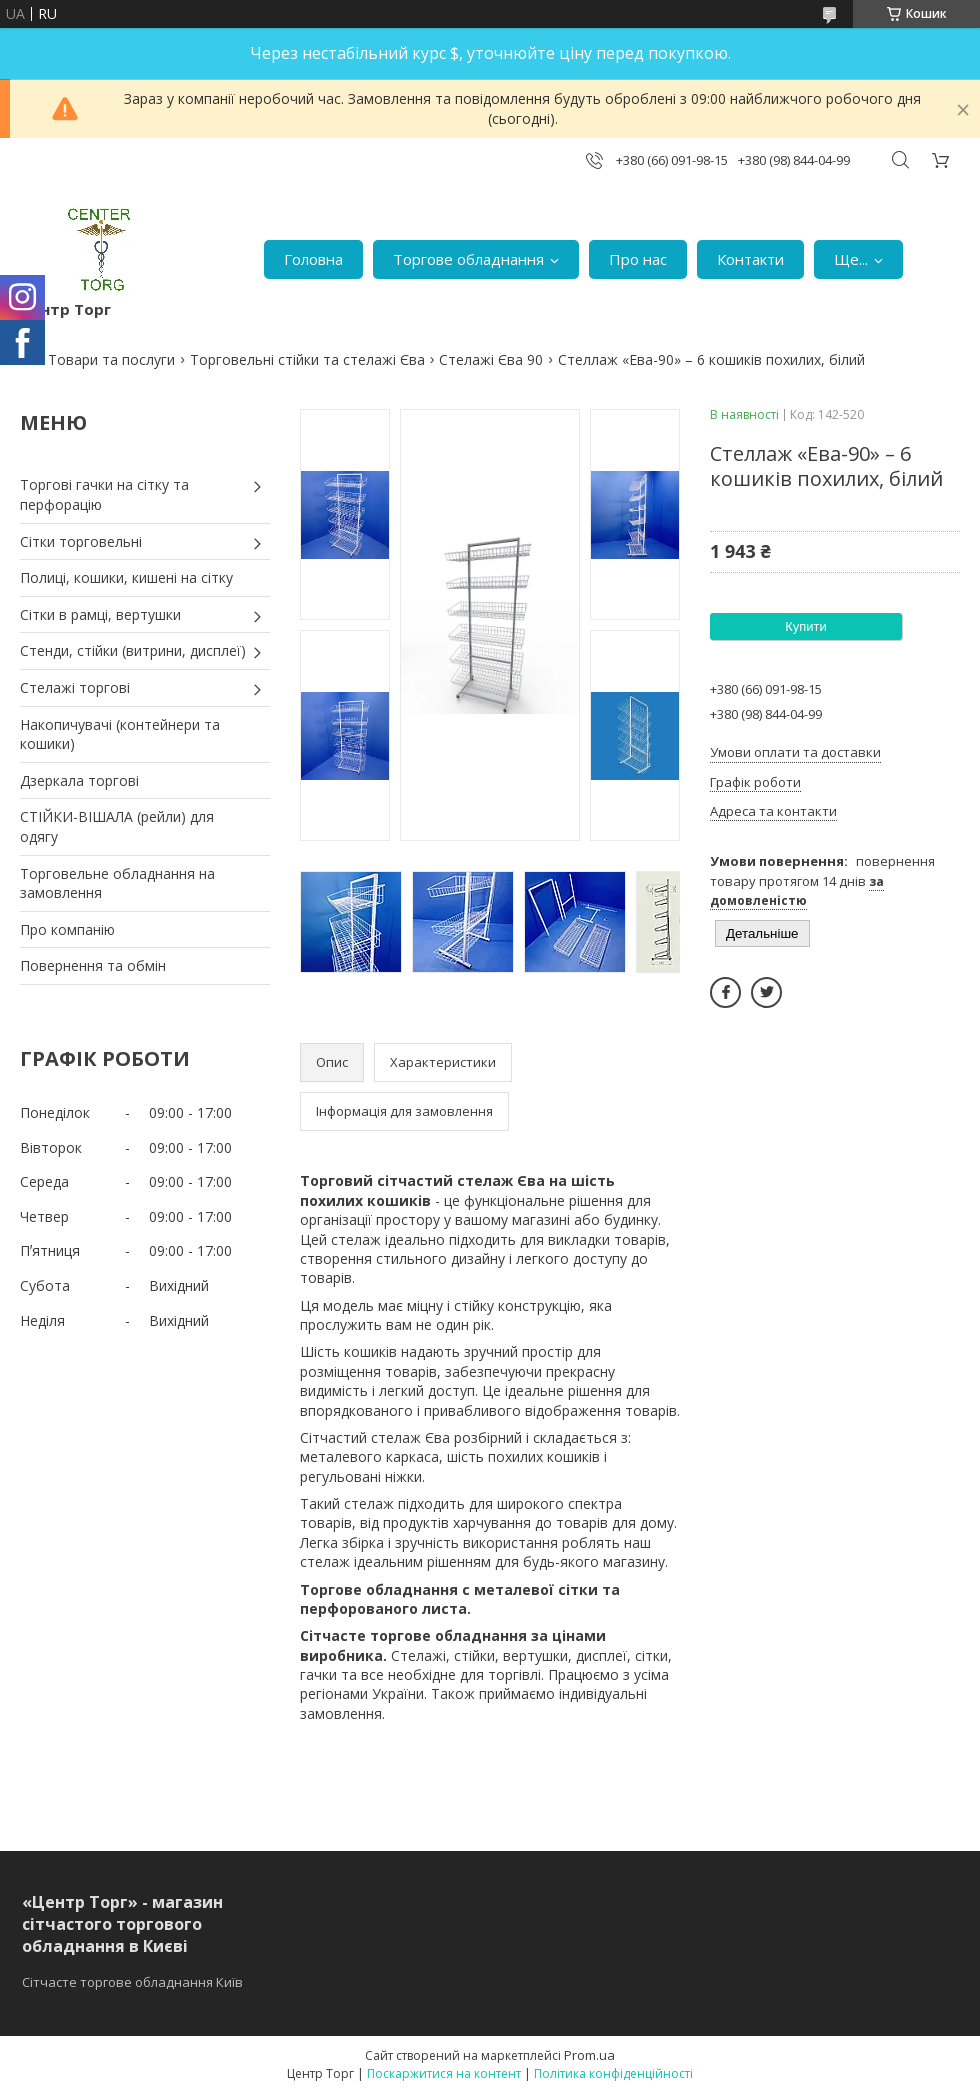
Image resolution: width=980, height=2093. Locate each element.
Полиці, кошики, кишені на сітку (126, 577)
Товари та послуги (111, 359)
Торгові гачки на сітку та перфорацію (104, 494)
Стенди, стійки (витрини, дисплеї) (133, 650)
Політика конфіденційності (613, 2073)
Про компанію (67, 929)
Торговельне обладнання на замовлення (117, 883)
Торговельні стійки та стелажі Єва (307, 359)
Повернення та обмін (93, 965)
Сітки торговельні (81, 541)
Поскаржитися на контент (444, 2073)
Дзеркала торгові (79, 780)
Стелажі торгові (75, 687)
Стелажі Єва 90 (491, 359)
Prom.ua (589, 2055)
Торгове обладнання (468, 259)
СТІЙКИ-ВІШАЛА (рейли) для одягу (117, 826)
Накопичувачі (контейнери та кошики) (120, 734)
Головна (313, 259)
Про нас (638, 259)
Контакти (750, 259)
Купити (806, 626)
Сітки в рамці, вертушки (100, 614)
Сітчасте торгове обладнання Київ (132, 1982)
